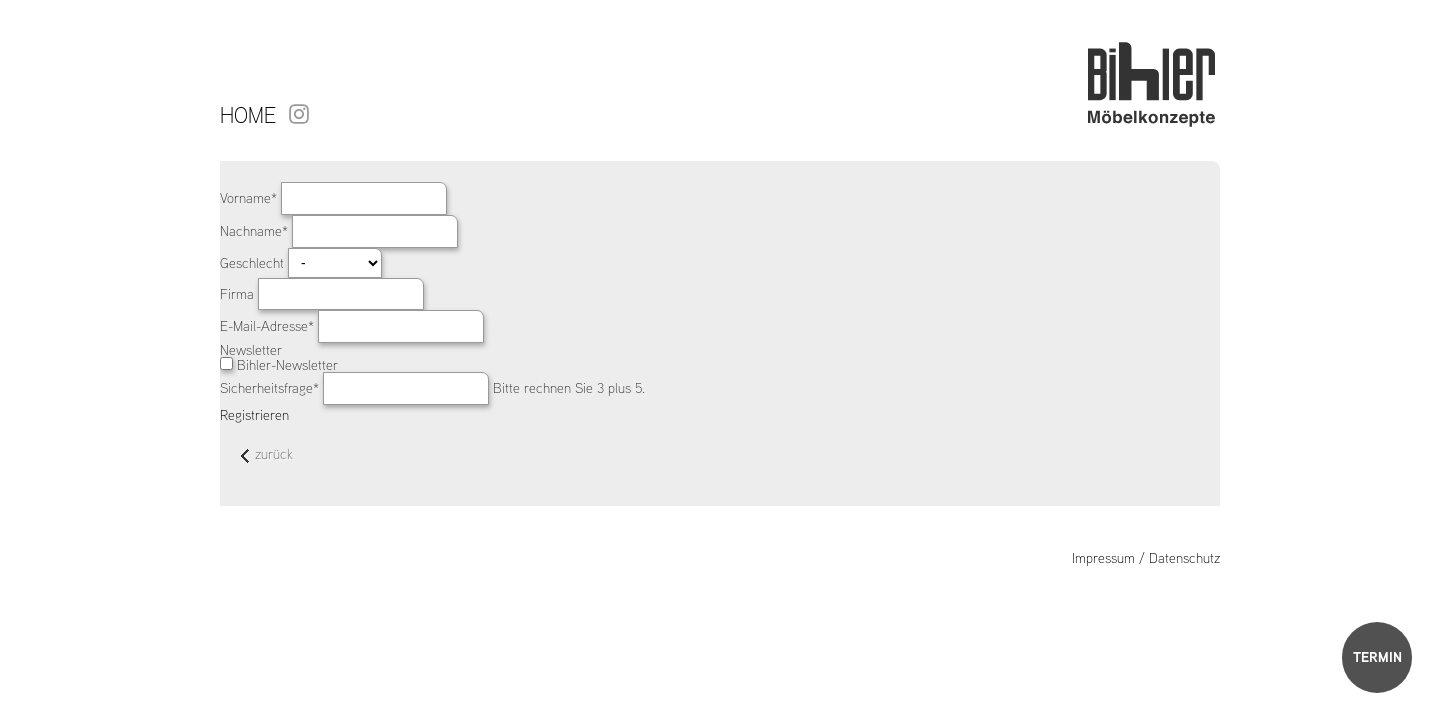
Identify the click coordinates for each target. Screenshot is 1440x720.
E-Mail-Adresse (269, 326)
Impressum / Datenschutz (1146, 558)
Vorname (250, 198)
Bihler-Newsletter (287, 365)
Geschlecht (254, 263)
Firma (239, 294)
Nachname (256, 231)
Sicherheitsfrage (271, 388)
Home (248, 115)
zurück (267, 455)
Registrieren (254, 415)
